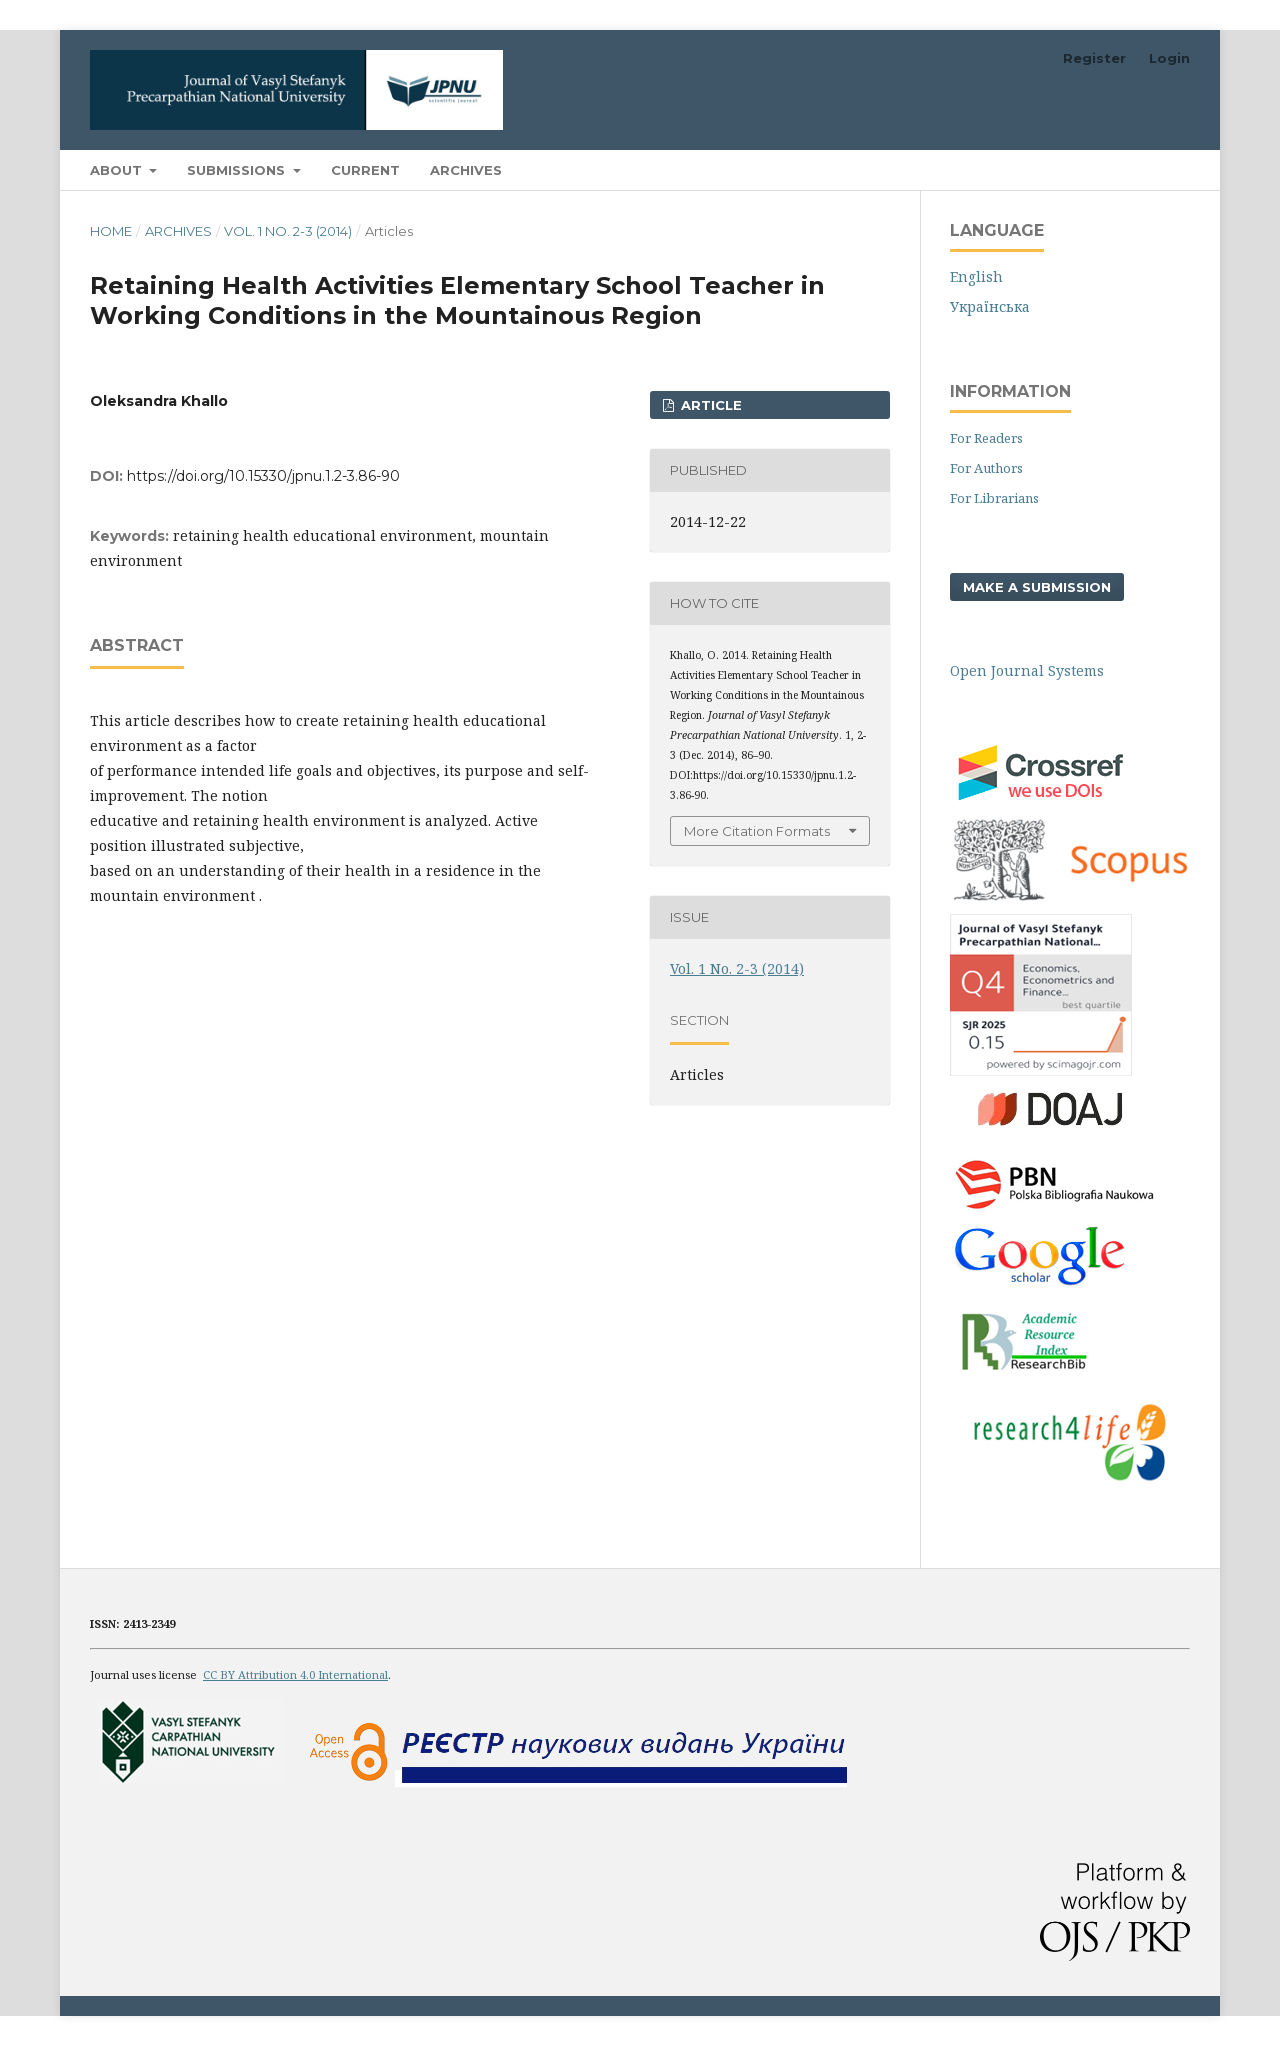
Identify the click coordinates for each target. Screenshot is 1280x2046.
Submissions (238, 170)
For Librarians (994, 498)
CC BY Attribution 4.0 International (295, 1674)
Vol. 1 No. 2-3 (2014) (288, 231)
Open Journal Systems (1027, 670)
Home (111, 231)
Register (1094, 58)
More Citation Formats (757, 831)
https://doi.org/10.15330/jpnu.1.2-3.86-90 (263, 476)
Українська (990, 306)
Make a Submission (1037, 587)
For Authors (986, 468)
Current (365, 170)
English (976, 276)
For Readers (986, 438)
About (118, 170)
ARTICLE (709, 405)
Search (1143, 169)
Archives (466, 170)
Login (1169, 58)
